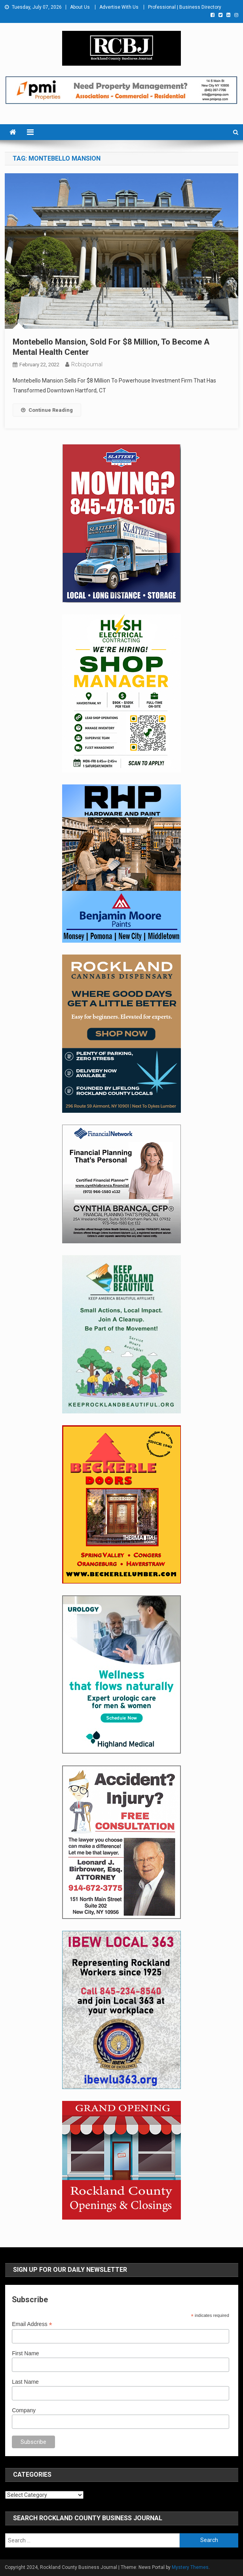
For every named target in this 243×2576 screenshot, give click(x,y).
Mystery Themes (190, 2567)
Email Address (32, 2324)
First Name (25, 2353)
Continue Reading (47, 410)
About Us (80, 7)
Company (24, 2410)
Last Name (25, 2382)
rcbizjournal (87, 364)
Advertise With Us (119, 7)
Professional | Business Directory (184, 7)
